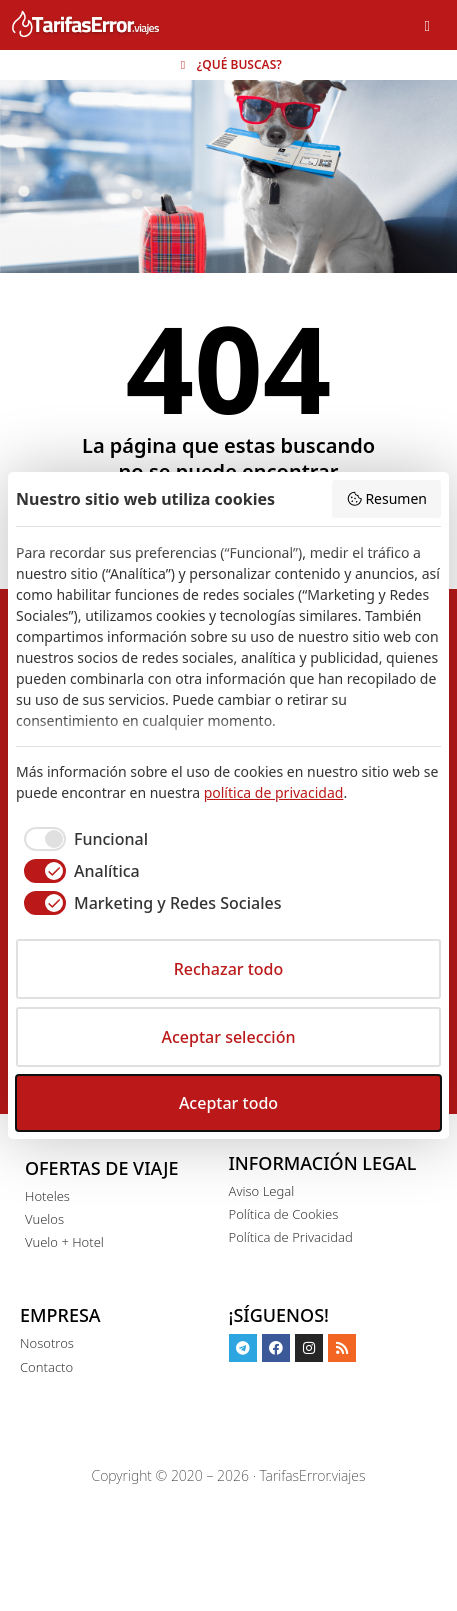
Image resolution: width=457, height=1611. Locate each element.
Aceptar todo (228, 1103)
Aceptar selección (229, 1037)
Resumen (386, 498)
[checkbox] (82, 839)
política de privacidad (274, 792)
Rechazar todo (229, 969)
